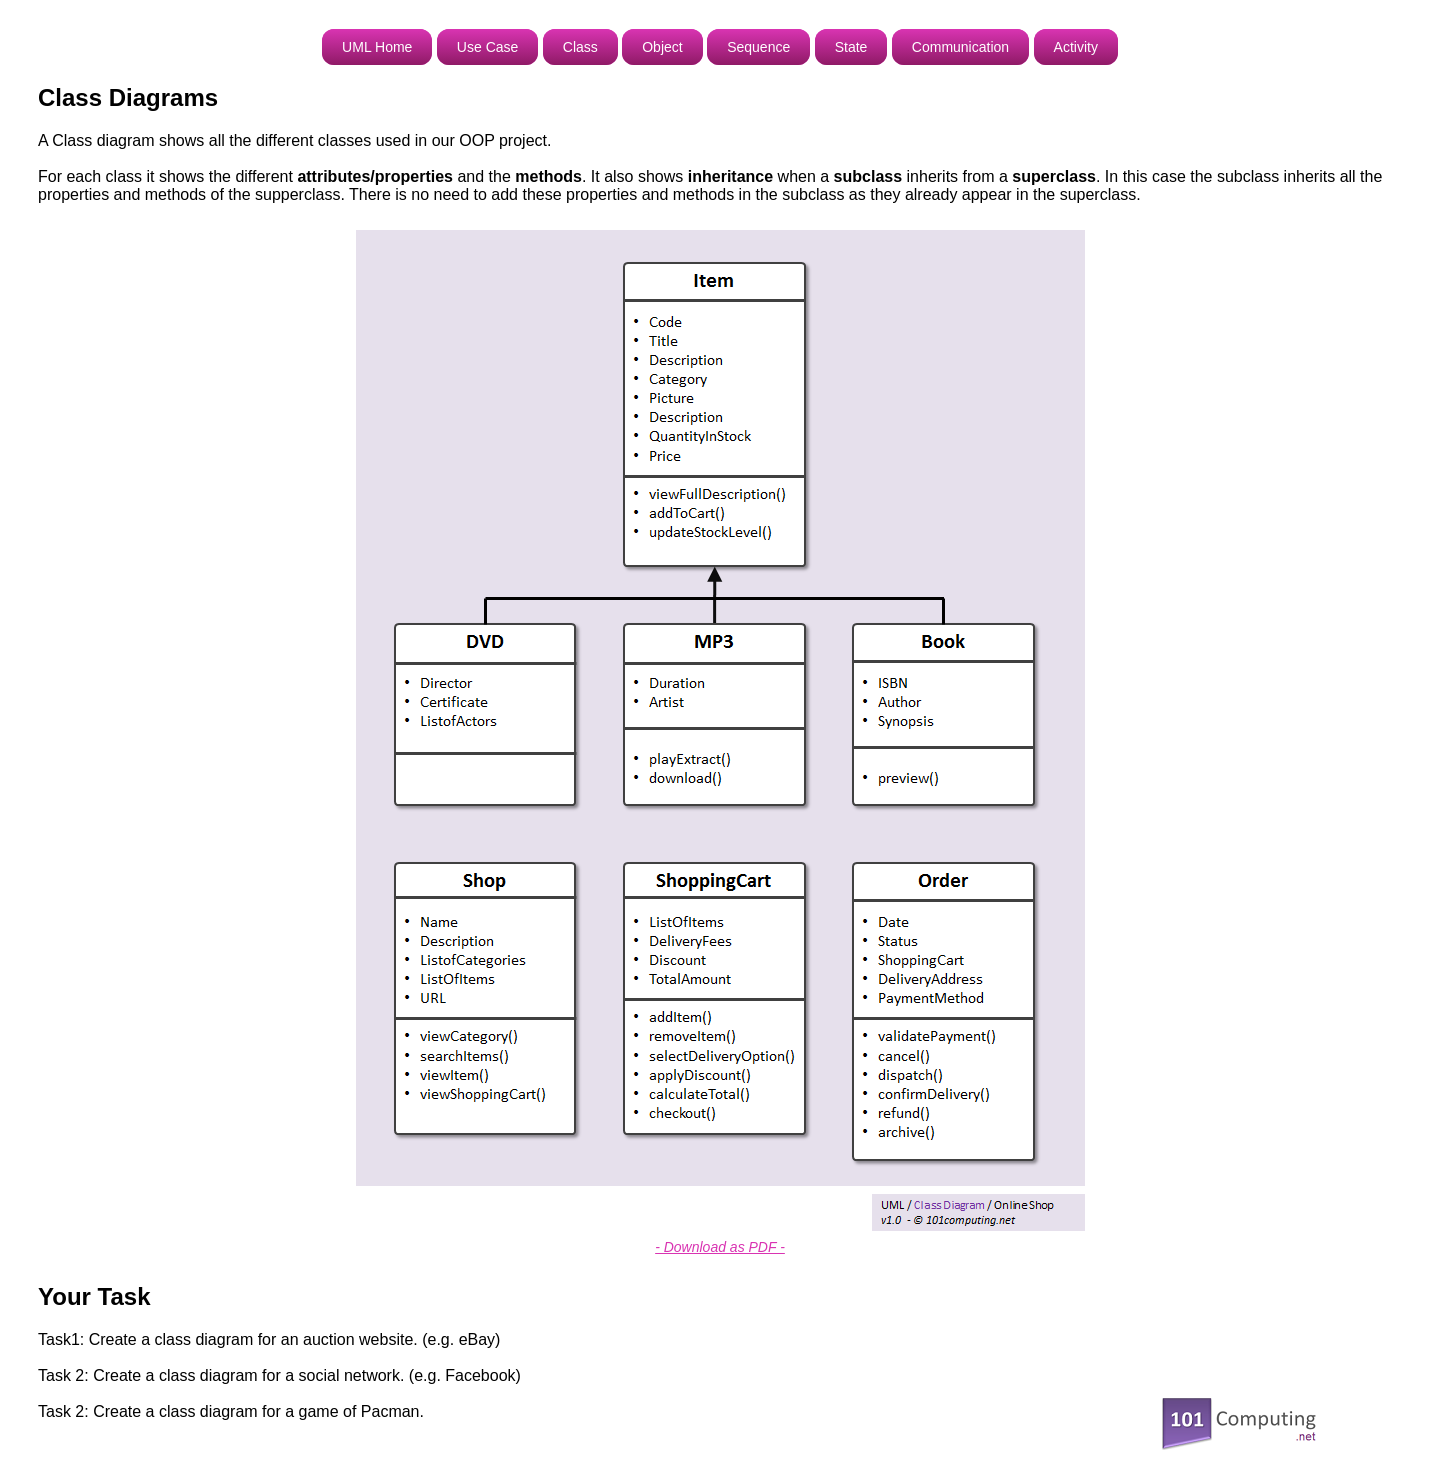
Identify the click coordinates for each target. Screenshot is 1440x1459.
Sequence (758, 47)
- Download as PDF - (720, 1247)
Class (580, 47)
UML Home (377, 47)
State (851, 47)
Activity (1076, 47)
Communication (960, 47)
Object (662, 47)
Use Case (487, 47)
